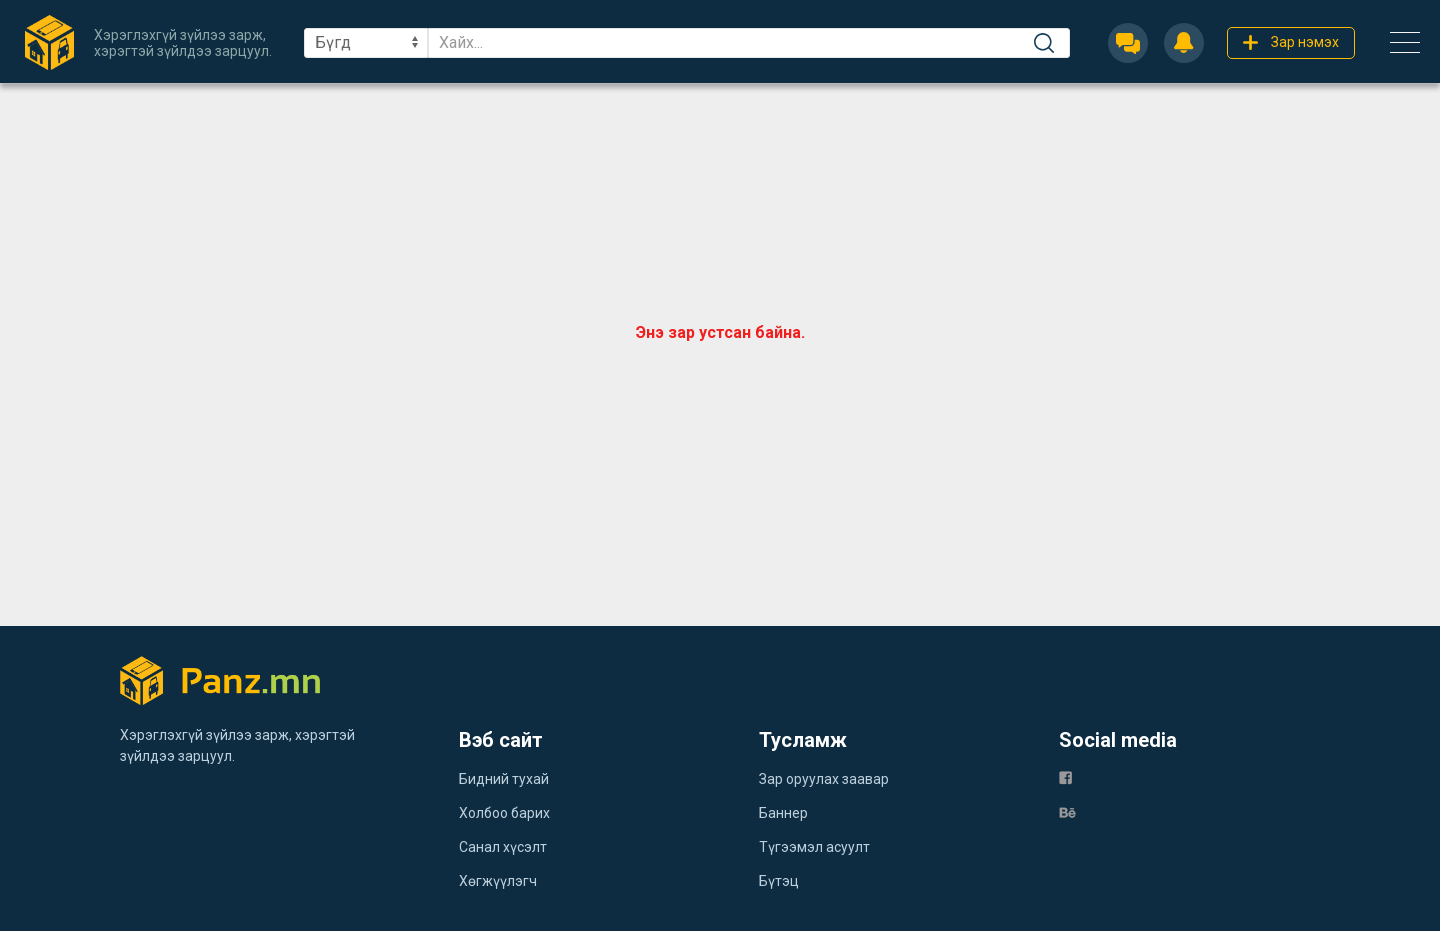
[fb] (1065, 777)
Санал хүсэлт (503, 847)
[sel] (366, 43)
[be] (1067, 811)
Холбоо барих (504, 813)
